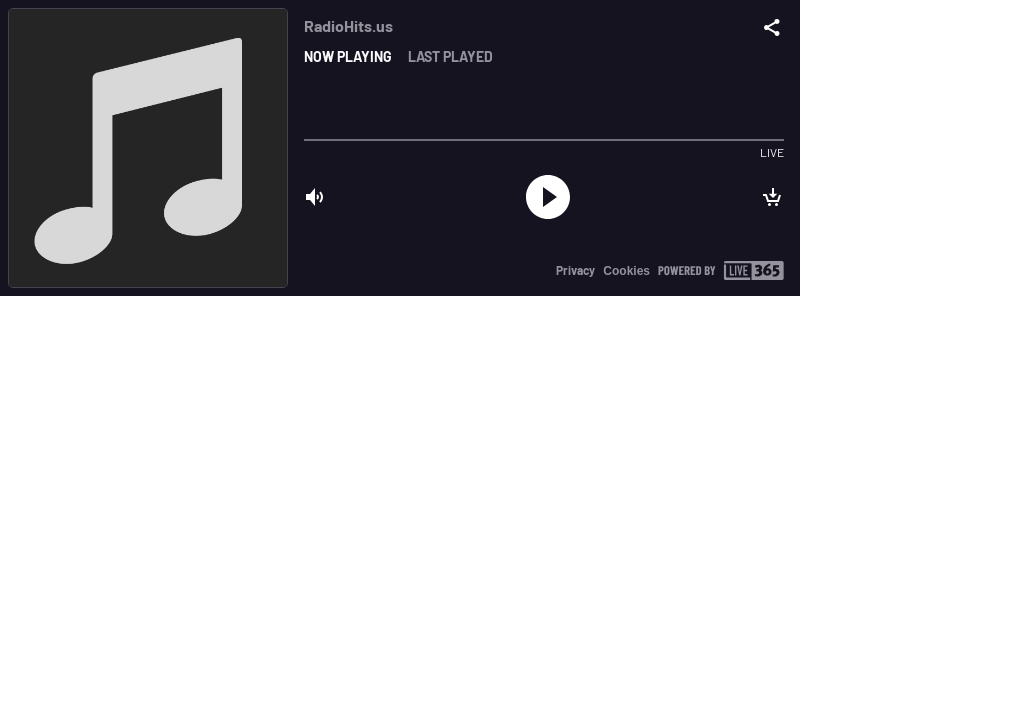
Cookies (626, 271)
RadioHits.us (348, 25)
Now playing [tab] (348, 56)
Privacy (575, 270)
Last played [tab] (450, 56)
